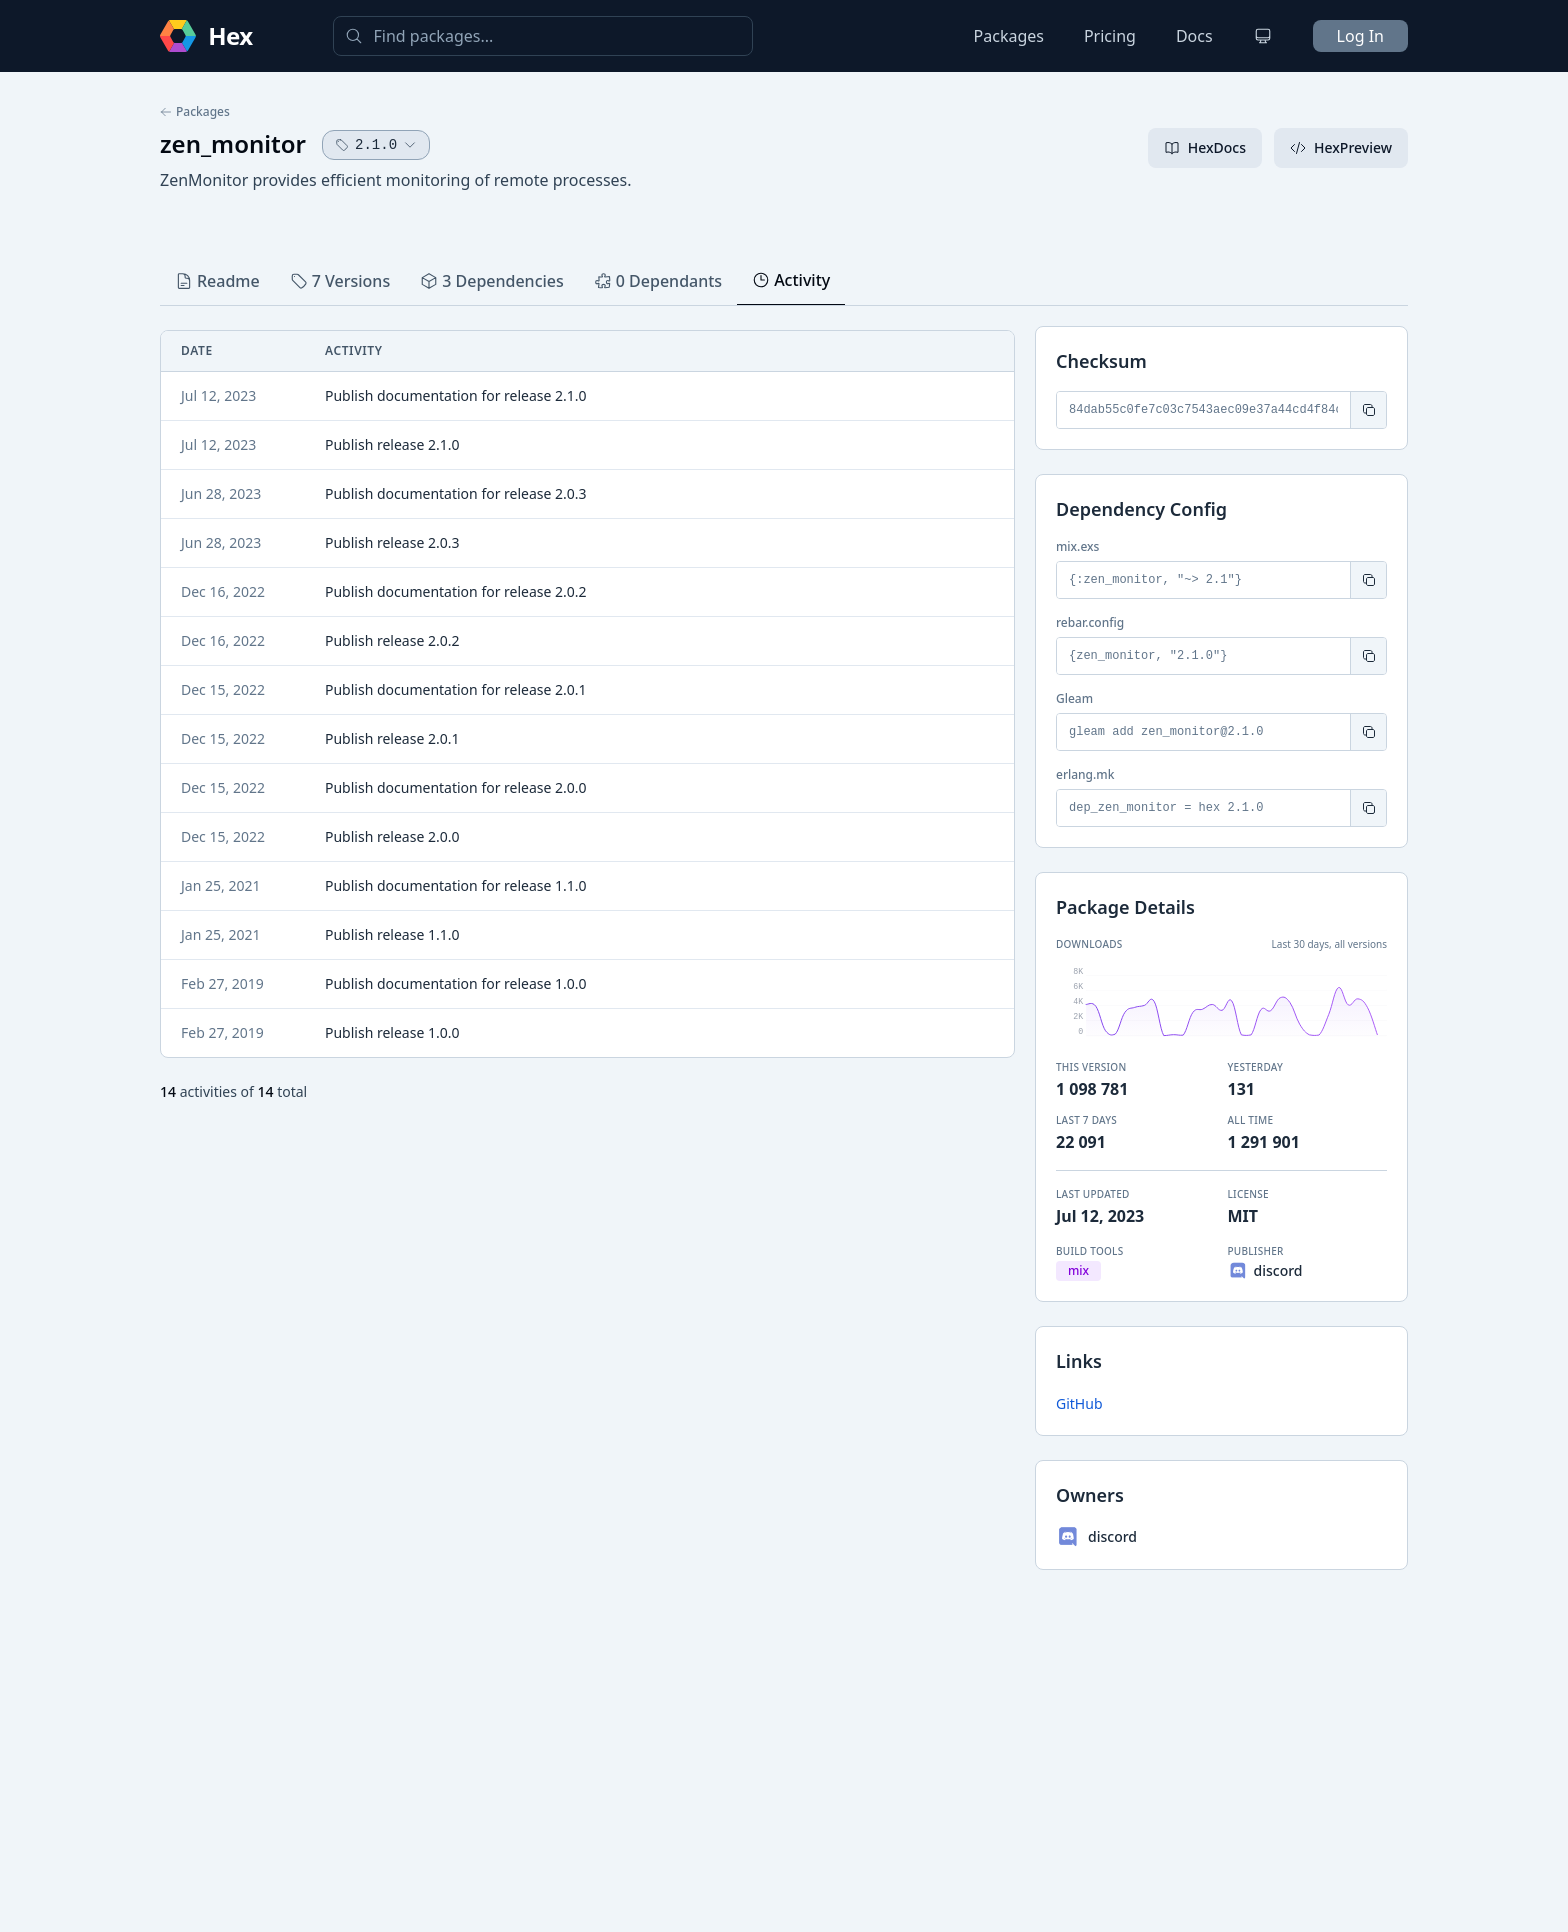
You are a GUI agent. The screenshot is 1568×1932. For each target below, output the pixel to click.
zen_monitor (233, 143)
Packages (1009, 36)
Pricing (1110, 36)
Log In (1360, 36)
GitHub (1079, 1403)
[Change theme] (1263, 36)
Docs (1194, 36)
